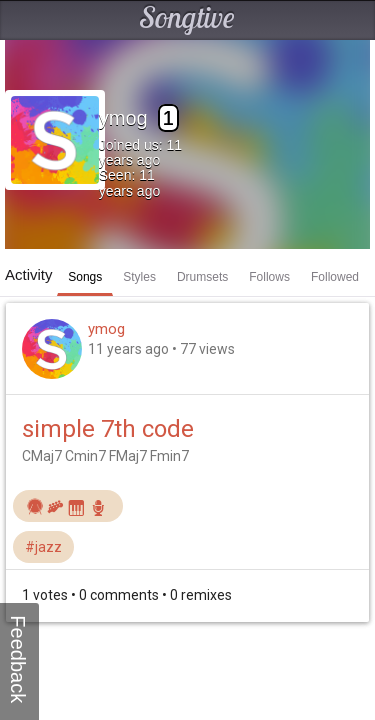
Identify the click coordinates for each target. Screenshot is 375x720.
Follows (269, 277)
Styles (139, 277)
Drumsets (202, 277)
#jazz (43, 547)
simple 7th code (108, 429)
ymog (106, 329)
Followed (335, 277)
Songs (85, 277)
